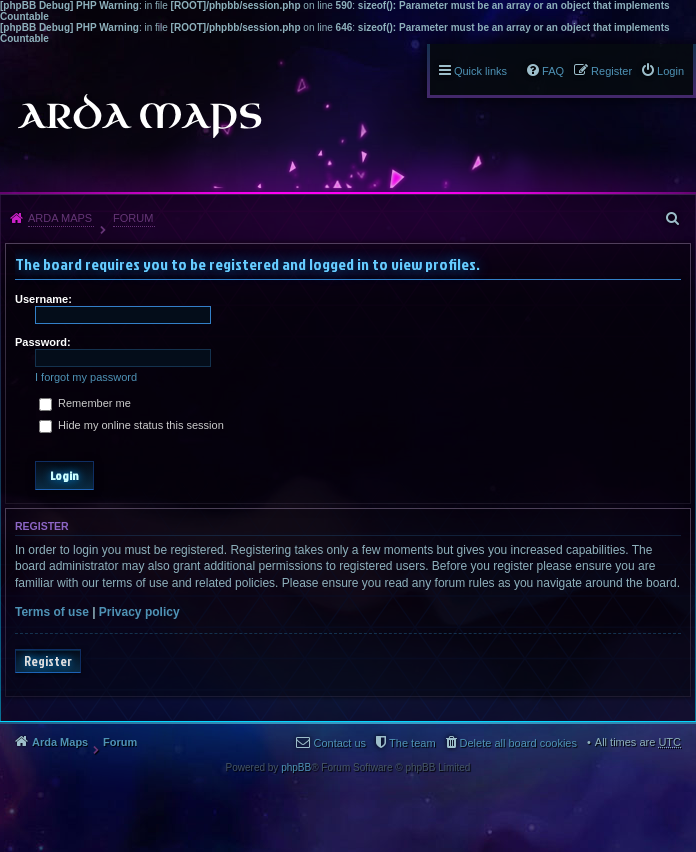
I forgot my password (86, 377)
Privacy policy (139, 612)
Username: (43, 299)
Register (48, 661)
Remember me (85, 403)
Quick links (480, 71)
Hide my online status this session (131, 425)
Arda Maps (60, 218)
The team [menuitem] (412, 743)
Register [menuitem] (611, 71)
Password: (43, 342)
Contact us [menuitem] (339, 743)
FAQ (553, 71)
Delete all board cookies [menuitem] (518, 743)
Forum (133, 218)
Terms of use (52, 612)
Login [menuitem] (670, 71)
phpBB (296, 767)
